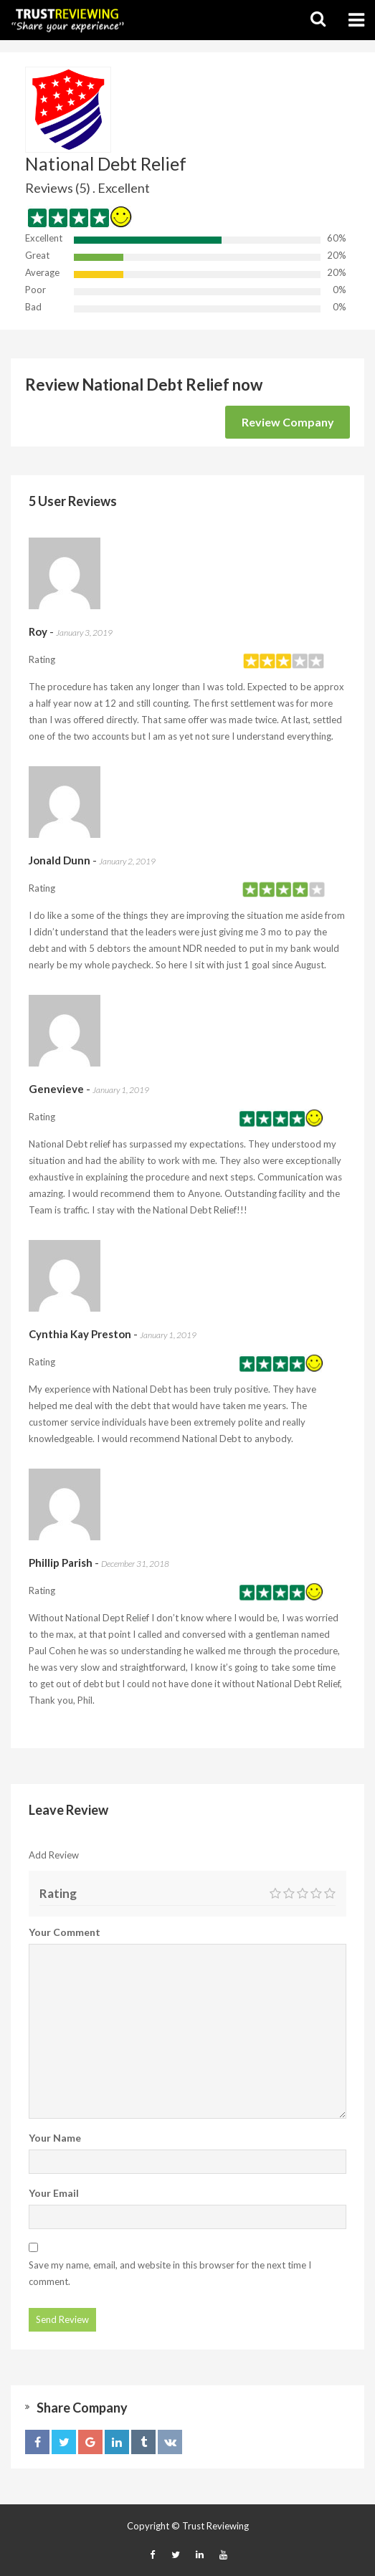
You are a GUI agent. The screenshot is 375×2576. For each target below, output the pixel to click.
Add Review (54, 1855)
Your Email (54, 2193)
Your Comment (64, 1932)
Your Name (55, 2138)
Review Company (288, 422)
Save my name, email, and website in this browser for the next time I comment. (170, 2273)
